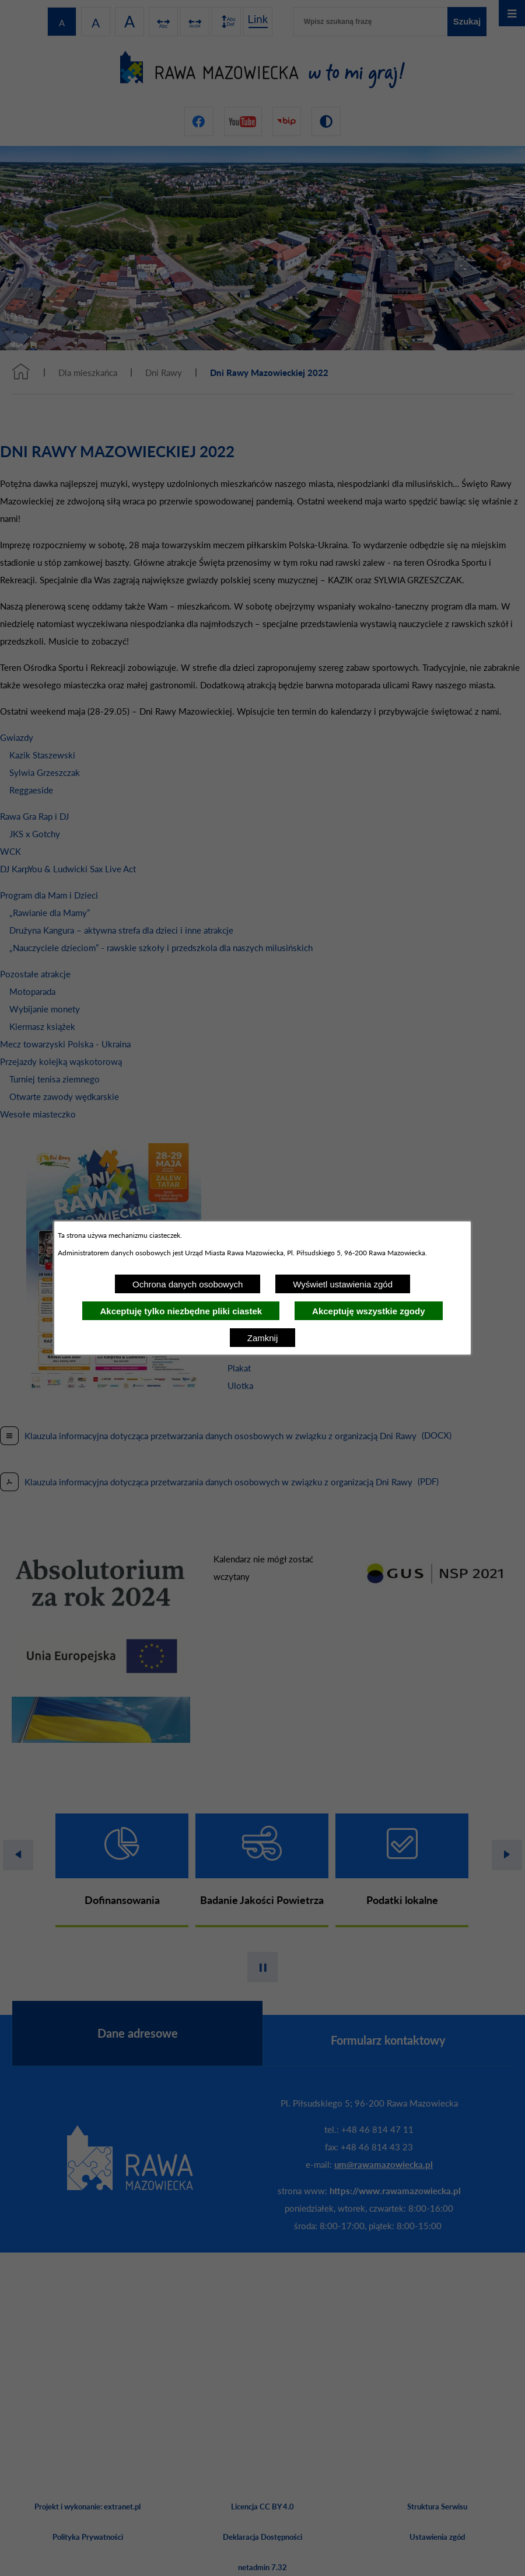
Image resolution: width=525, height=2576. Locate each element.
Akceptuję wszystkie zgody (368, 1311)
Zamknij (262, 1338)
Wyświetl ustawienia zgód (343, 1284)
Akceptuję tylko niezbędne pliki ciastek (181, 1311)
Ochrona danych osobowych (187, 1284)
